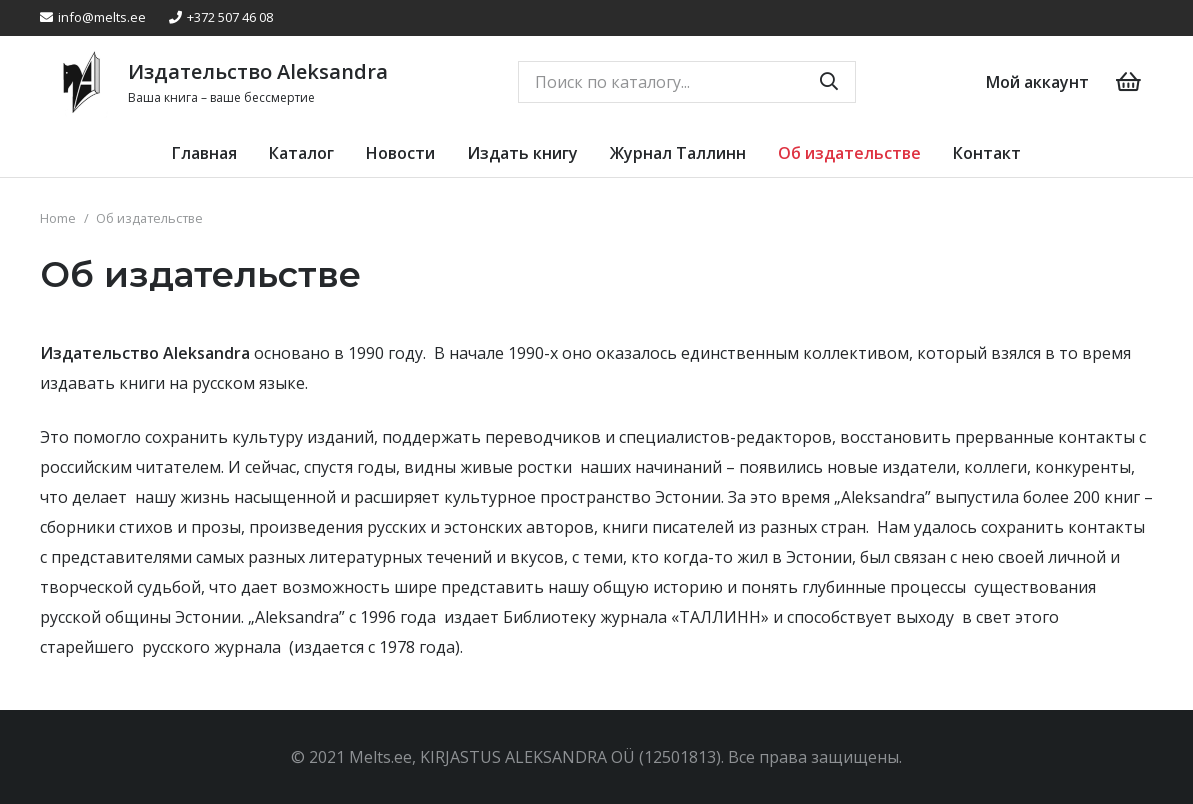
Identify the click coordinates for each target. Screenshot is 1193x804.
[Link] (81, 82)
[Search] (829, 82)
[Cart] (1129, 82)
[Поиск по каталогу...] (687, 82)
